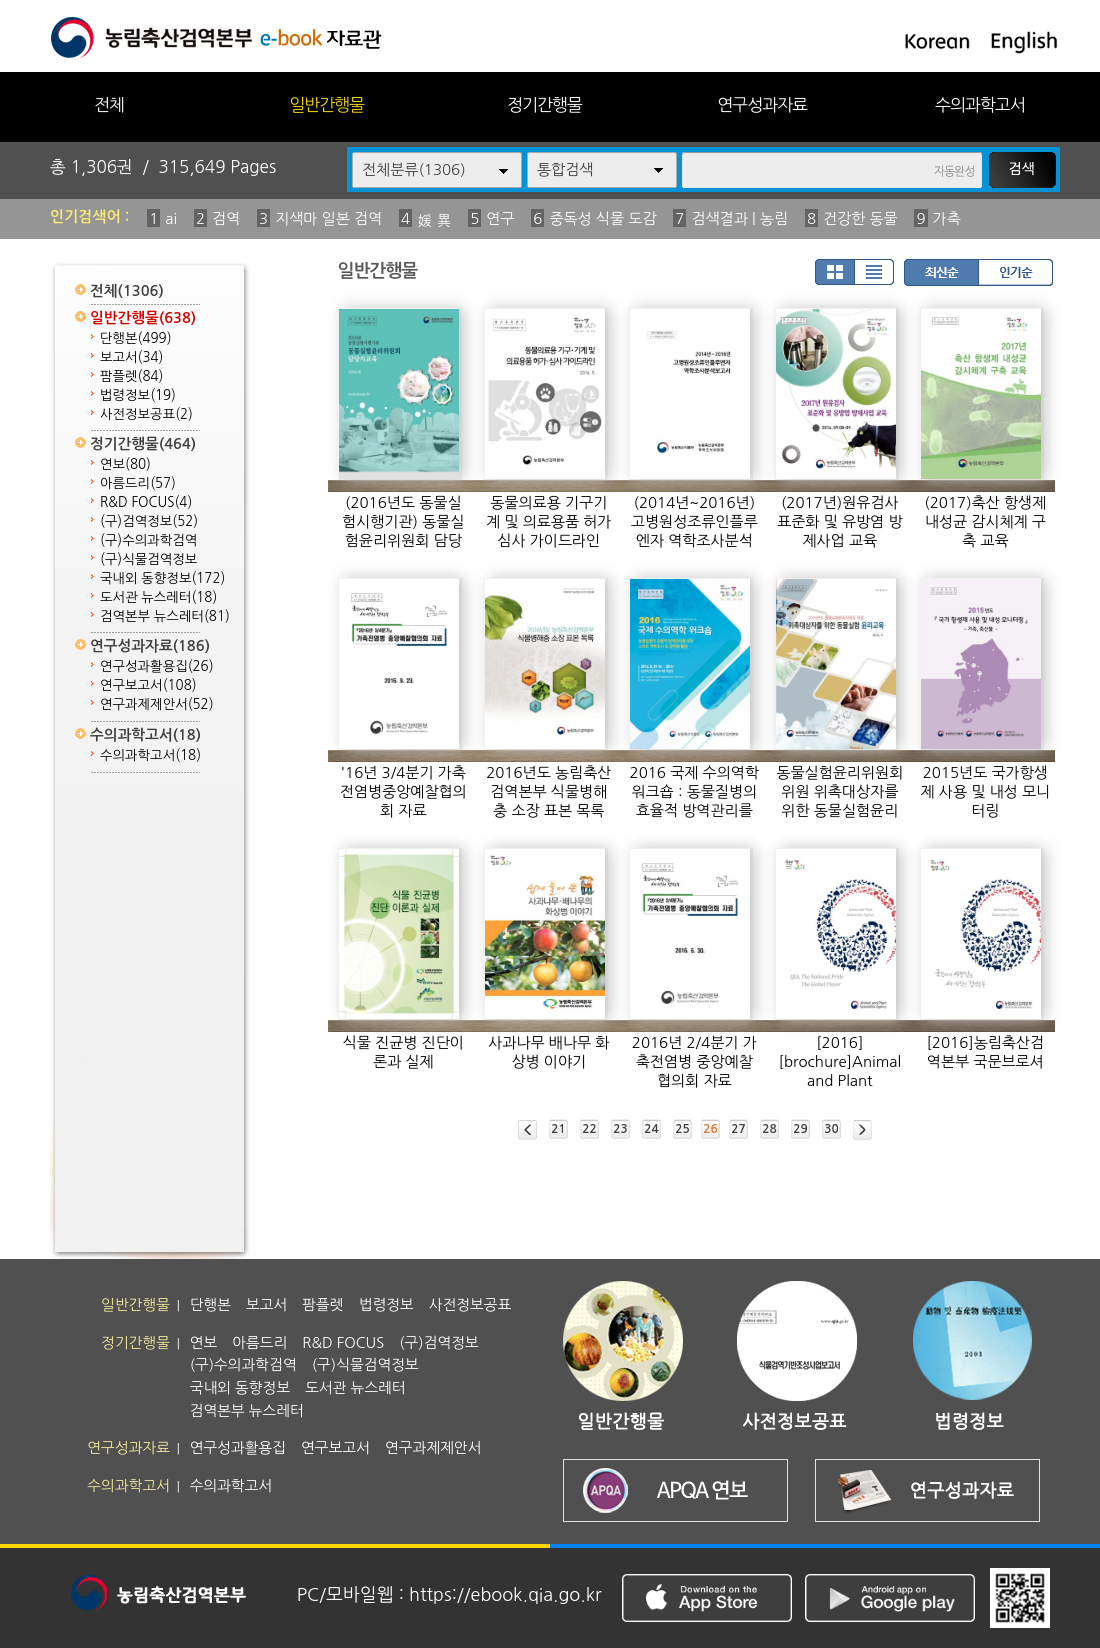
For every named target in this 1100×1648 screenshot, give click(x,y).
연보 (125, 464)
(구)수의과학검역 (148, 540)
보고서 (131, 357)
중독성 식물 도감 (602, 218)
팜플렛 (131, 376)
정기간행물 (544, 104)
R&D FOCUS (146, 502)
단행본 (136, 338)
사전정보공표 (146, 414)
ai (171, 218)
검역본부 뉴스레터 (165, 616)
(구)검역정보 (149, 521)
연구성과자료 (762, 104)
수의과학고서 (980, 104)
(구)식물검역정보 (148, 559)
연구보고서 (148, 685)
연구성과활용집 (157, 666)
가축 (947, 218)
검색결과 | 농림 (739, 218)
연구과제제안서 (157, 704)
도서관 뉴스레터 (158, 597)
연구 (500, 218)
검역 (226, 218)
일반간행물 (326, 104)
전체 (109, 104)
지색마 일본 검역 (328, 218)
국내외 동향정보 (162, 578)
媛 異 (434, 220)
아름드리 (138, 483)
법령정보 (138, 395)
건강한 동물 (860, 218)
